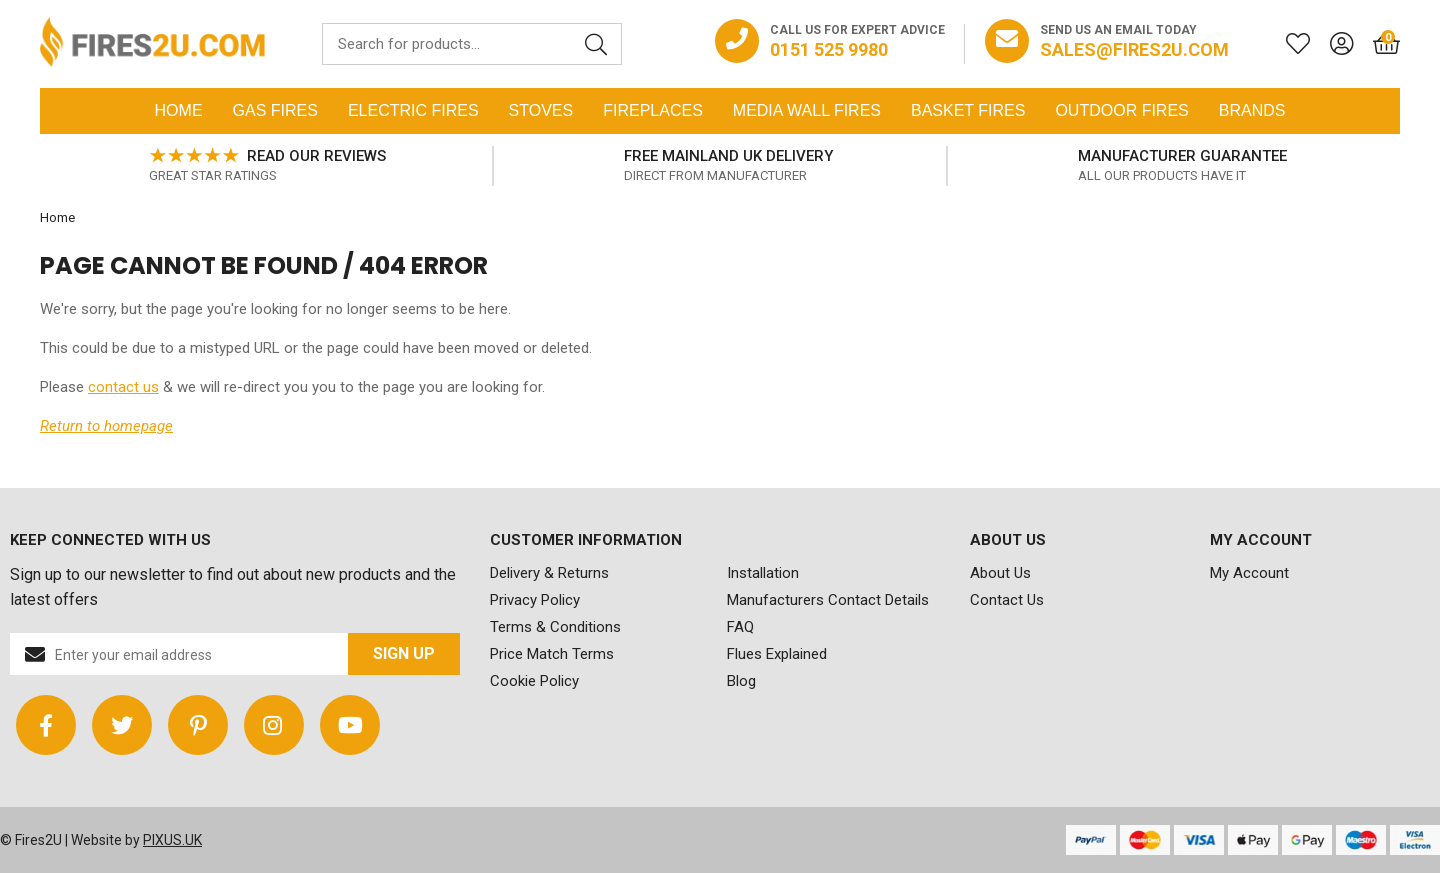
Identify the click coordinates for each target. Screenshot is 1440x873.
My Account (1249, 573)
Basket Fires (968, 110)
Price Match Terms (552, 654)
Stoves (541, 110)
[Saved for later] (1288, 44)
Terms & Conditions (555, 627)
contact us (123, 387)
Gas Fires (275, 110)
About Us (1000, 573)
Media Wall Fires (807, 110)
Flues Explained (777, 654)
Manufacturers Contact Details (828, 600)
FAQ (740, 627)
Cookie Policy (534, 681)
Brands (1252, 110)
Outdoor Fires (1121, 110)
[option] (267, 166)
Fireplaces (653, 110)
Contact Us (1007, 600)
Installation (763, 573)
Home (179, 110)
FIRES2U (152, 44)
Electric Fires (413, 110)
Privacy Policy (535, 600)
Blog (741, 681)
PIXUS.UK (172, 840)
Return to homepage (106, 426)
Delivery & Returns (549, 573)
